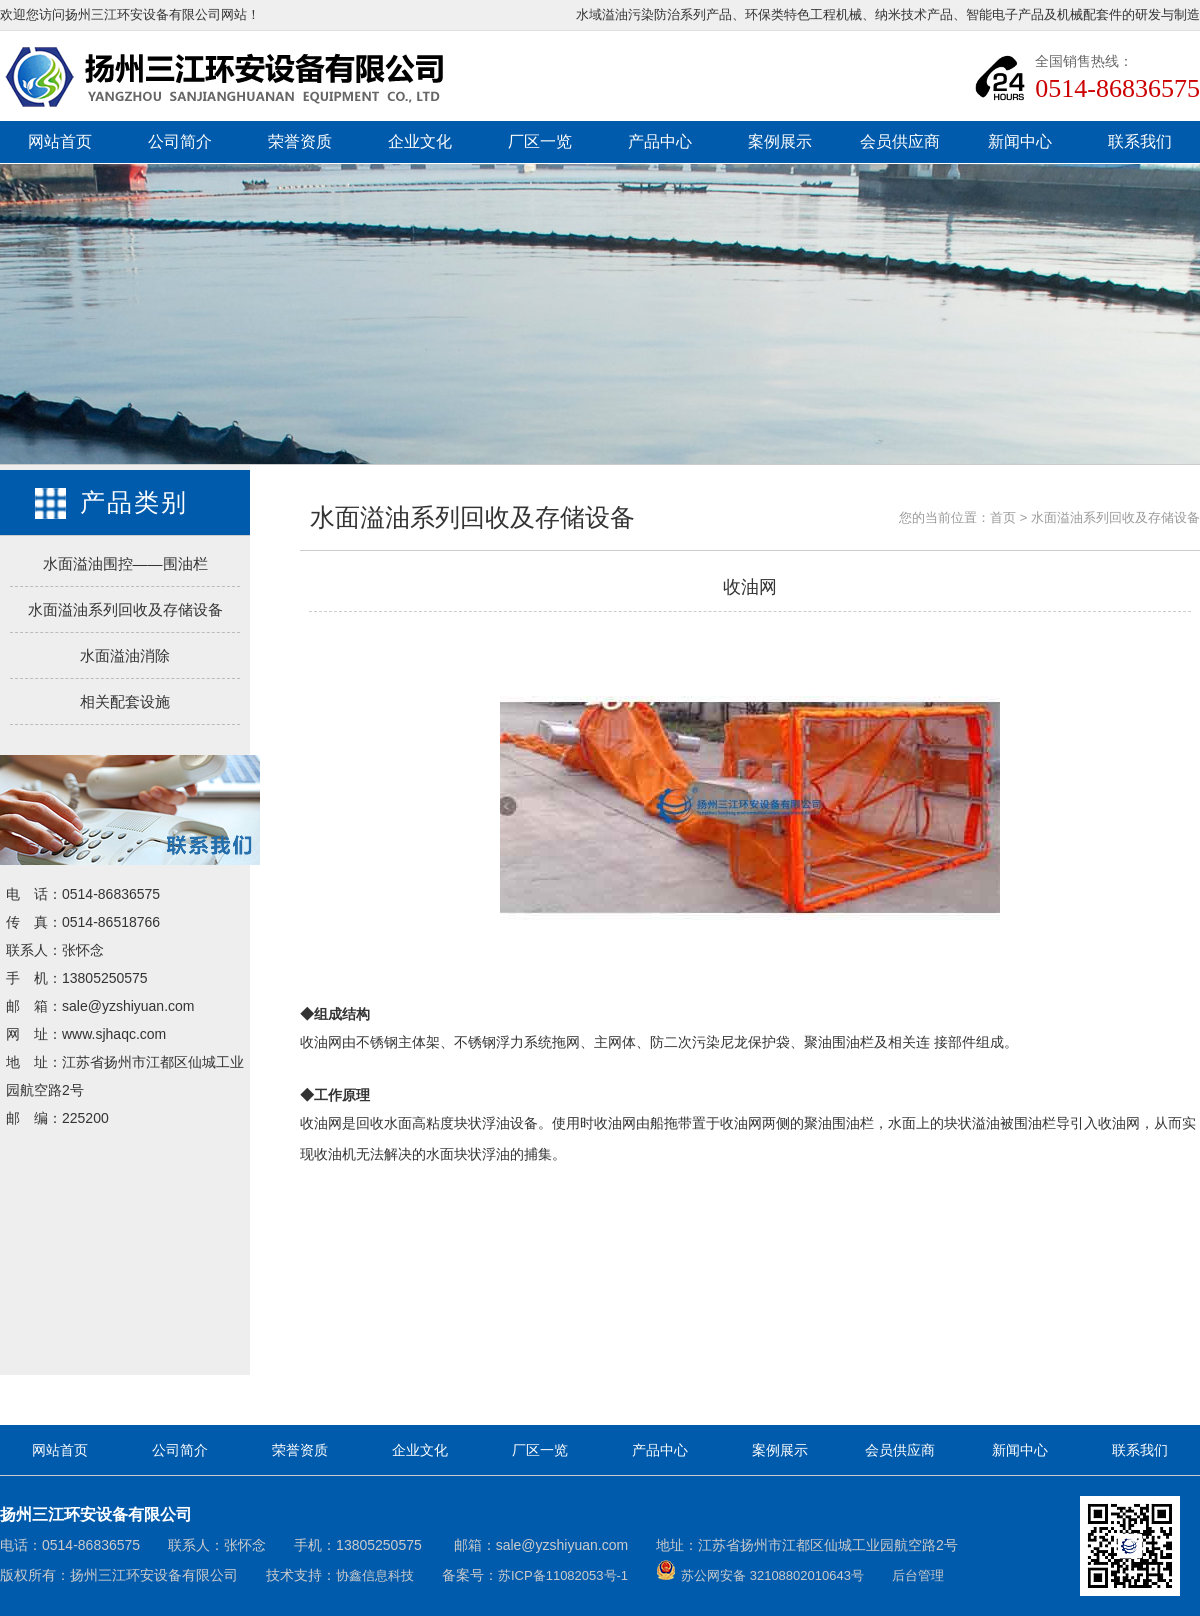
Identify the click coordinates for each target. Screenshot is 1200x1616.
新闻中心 (1020, 141)
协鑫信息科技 (375, 1575)
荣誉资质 (300, 141)
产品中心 (660, 141)
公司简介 (180, 141)
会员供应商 (900, 141)
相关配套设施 (125, 701)
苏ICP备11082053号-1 (563, 1575)
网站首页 (60, 141)
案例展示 (780, 141)
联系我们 (1140, 141)
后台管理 (918, 1575)
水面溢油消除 (125, 655)
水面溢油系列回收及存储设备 (125, 609)
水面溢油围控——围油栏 (125, 563)
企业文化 (420, 141)
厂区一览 (540, 141)
